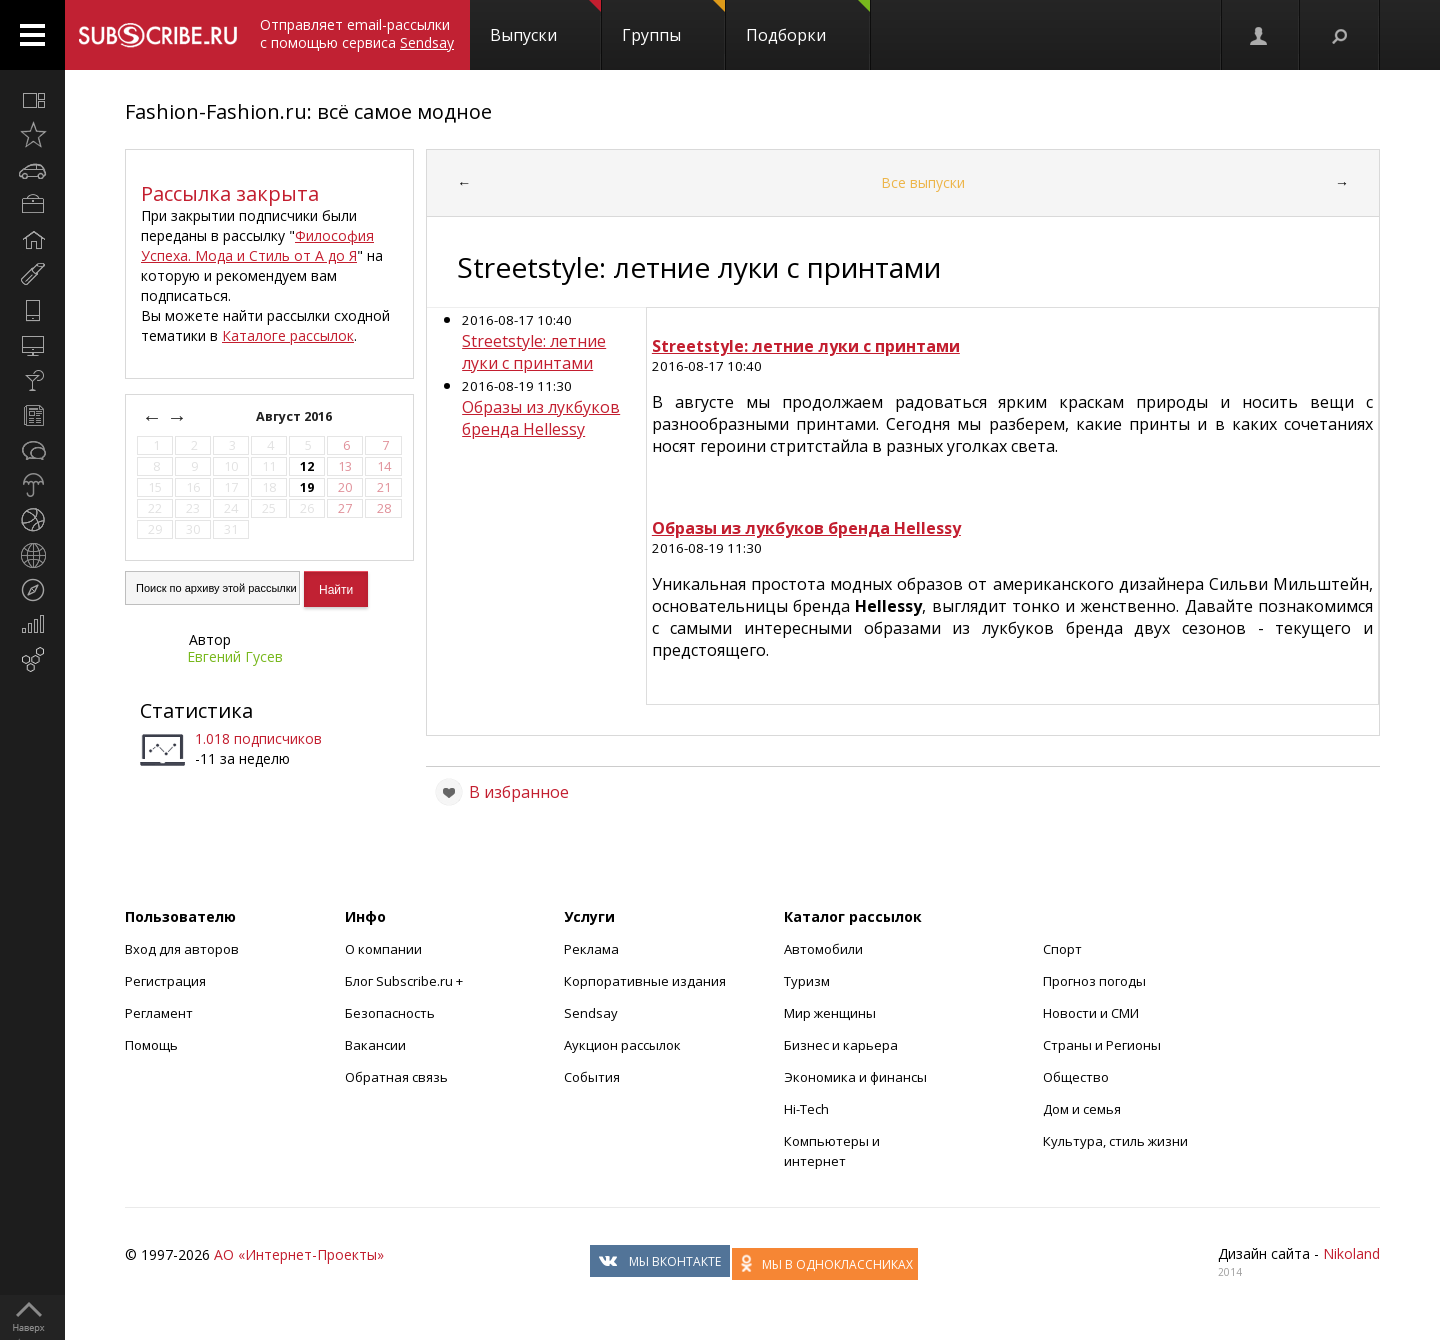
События (592, 1077)
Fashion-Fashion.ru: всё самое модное (308, 111)
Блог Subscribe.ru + (405, 981)
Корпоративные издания (645, 981)
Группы (673, 23)
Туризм (807, 981)
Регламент (159, 1013)
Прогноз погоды (1094, 981)
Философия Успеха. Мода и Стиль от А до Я (257, 245)
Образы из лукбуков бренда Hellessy (541, 418)
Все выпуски (923, 182)
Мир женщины (830, 1013)
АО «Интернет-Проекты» (299, 1254)
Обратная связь (396, 1077)
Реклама (591, 949)
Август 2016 (295, 416)
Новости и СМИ (1091, 1013)
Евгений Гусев (235, 656)
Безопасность (390, 1013)
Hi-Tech (806, 1109)
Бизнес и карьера (841, 1045)
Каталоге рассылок (288, 335)
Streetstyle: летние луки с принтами (534, 352)
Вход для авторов (182, 949)
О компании (383, 949)
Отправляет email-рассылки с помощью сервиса (357, 33)
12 (307, 466)
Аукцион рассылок (622, 1045)
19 (307, 487)
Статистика (196, 710)
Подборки (808, 23)
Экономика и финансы (855, 1077)
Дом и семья (1082, 1109)
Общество (1076, 1077)
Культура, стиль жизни (1115, 1141)
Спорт (1062, 949)
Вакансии (375, 1045)
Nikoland (1351, 1253)
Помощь (151, 1045)
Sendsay (591, 1013)
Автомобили (823, 949)
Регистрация (165, 981)
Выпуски (545, 23)
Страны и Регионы (1102, 1045)
